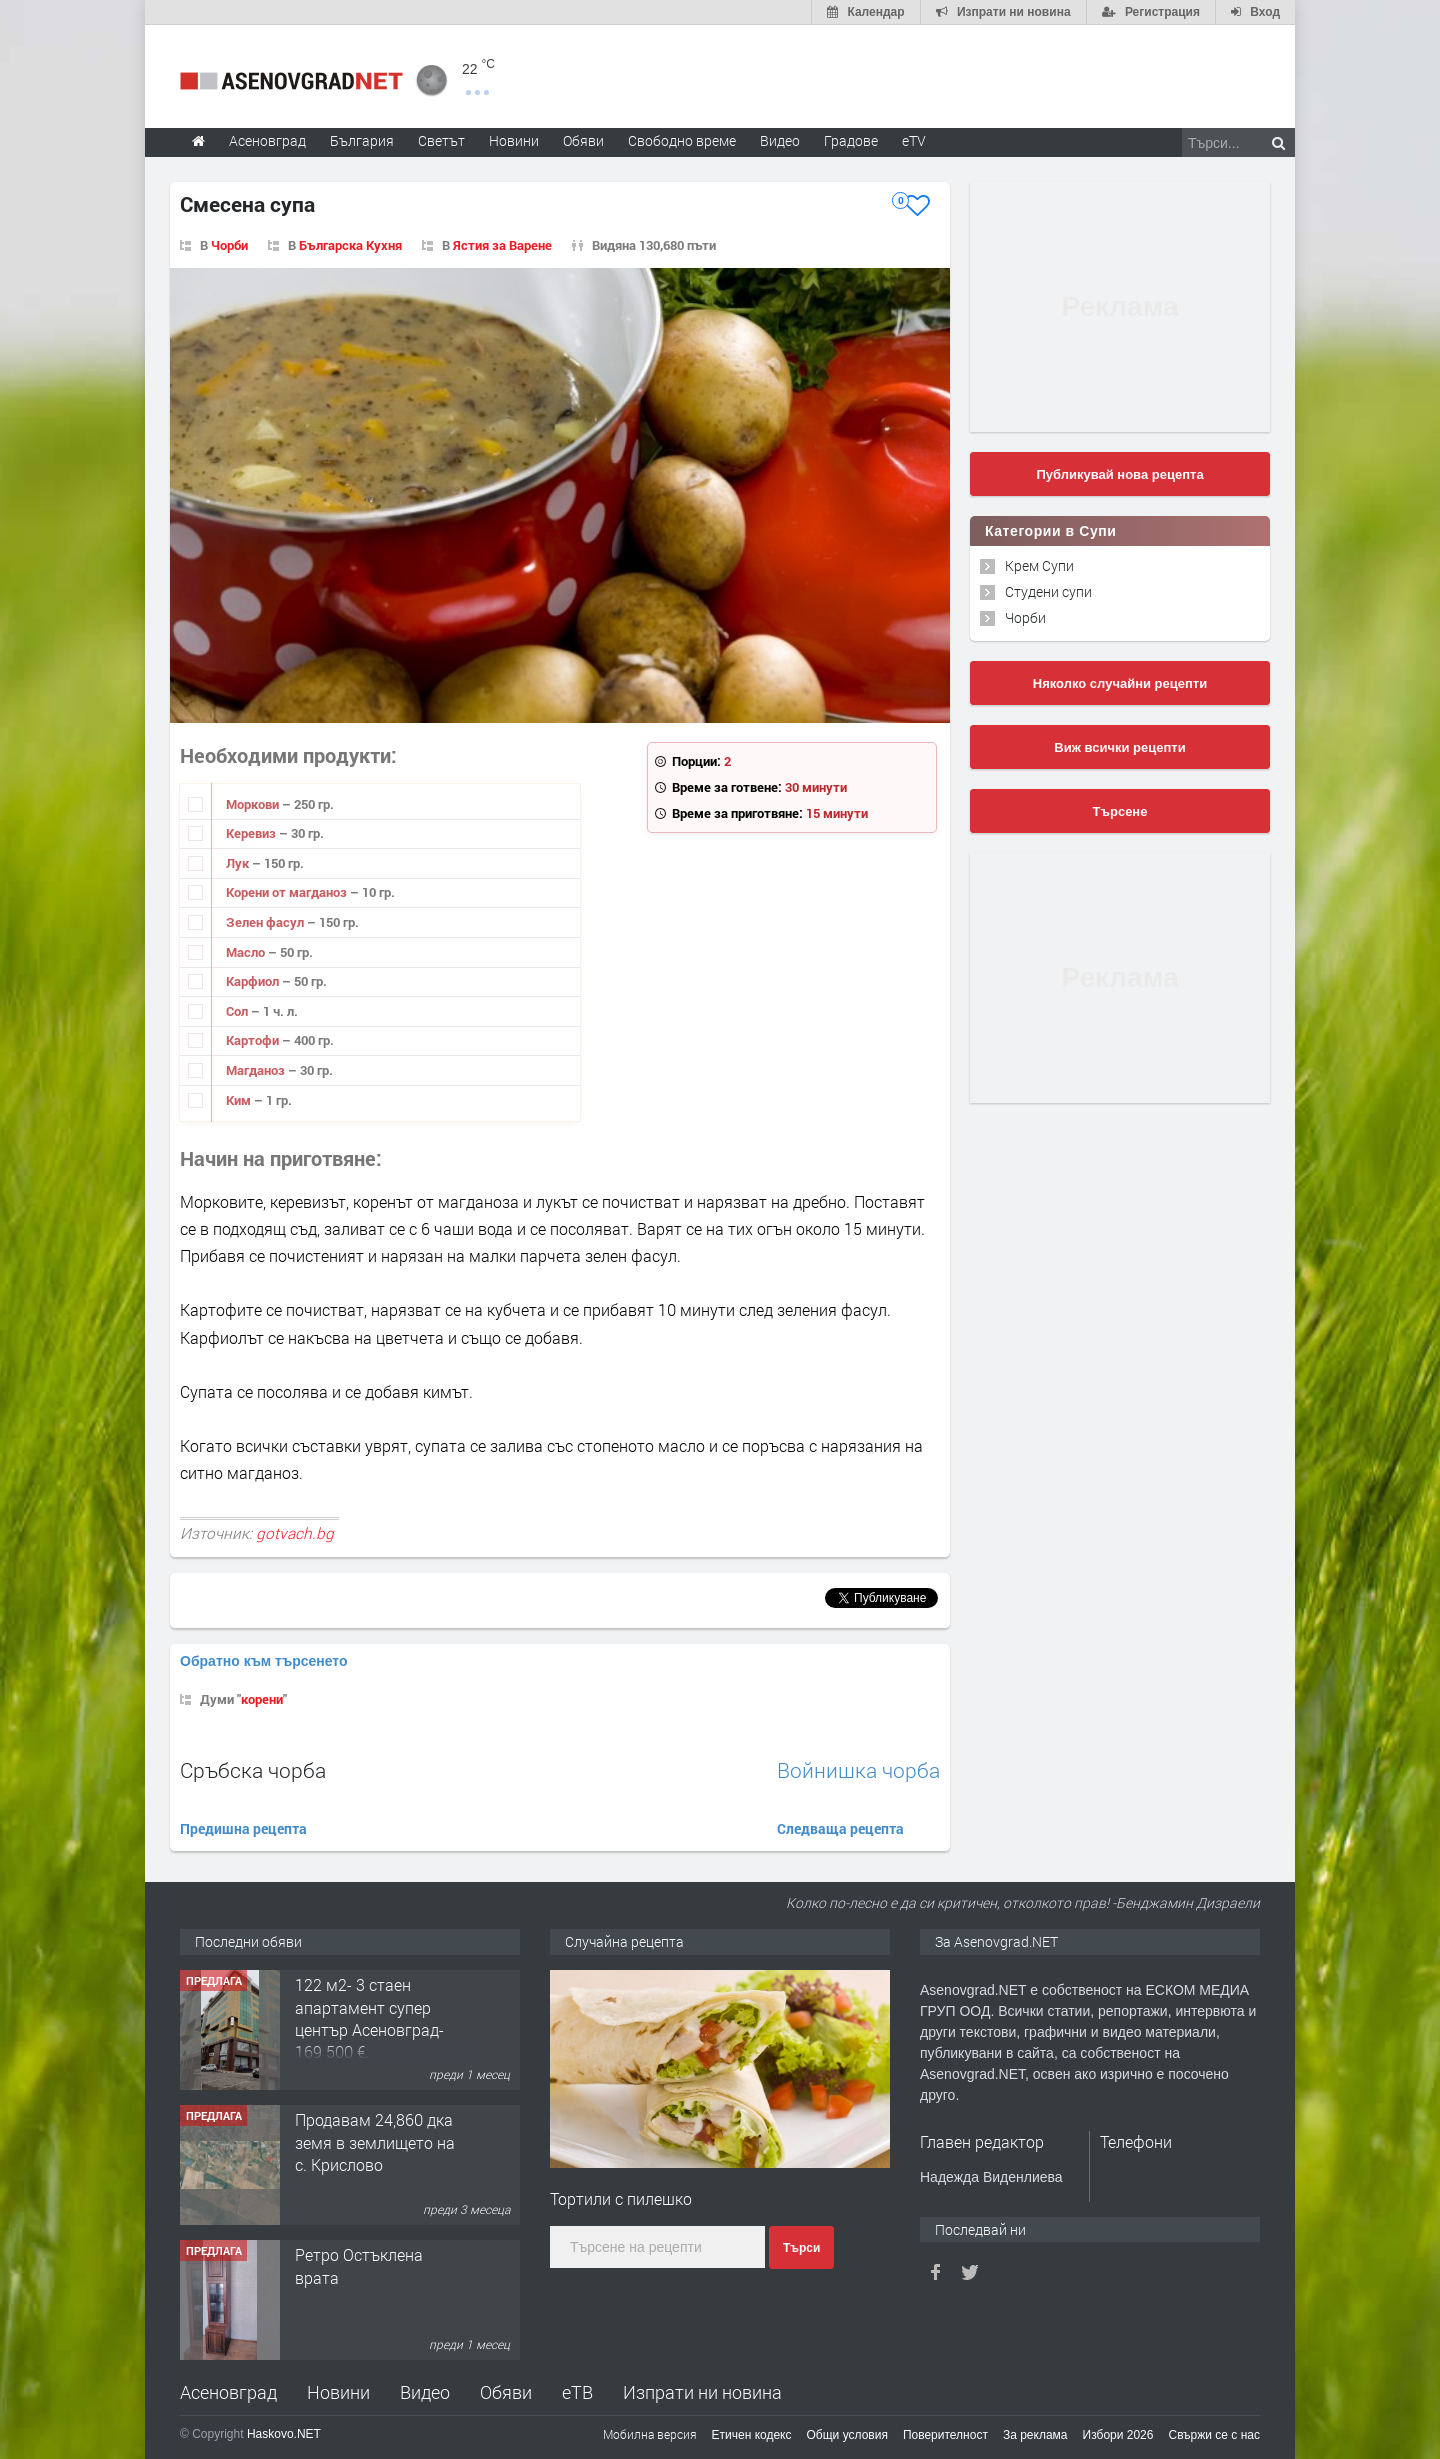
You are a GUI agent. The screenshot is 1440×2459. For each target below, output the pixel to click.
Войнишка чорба (858, 1770)
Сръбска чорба (253, 1770)
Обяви (506, 2392)
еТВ (577, 2392)
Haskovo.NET (284, 2434)
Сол (238, 1011)
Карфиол (254, 981)
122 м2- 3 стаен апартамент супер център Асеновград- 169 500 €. (369, 2018)
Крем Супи (1039, 565)
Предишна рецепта (243, 1828)
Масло (247, 952)
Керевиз (252, 833)
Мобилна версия (650, 2434)
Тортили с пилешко (621, 2198)
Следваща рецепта (840, 1828)
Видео (425, 2392)
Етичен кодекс (752, 2435)
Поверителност (945, 2435)
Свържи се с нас (1214, 2435)
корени (262, 1699)
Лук (239, 863)
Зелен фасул (266, 922)
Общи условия (847, 2435)
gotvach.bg (295, 1533)
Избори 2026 (1118, 2435)
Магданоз (257, 1070)
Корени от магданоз (288, 892)
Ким (240, 1100)
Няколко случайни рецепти (1120, 683)
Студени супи (1048, 591)
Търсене (1120, 811)
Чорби (229, 245)
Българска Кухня (350, 245)
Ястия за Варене (502, 245)
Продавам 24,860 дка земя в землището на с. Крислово (375, 2142)
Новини (514, 140)
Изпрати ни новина (702, 2392)
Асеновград (228, 2392)
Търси (801, 2248)
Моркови (254, 804)
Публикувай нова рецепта (1119, 474)
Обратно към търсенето (264, 1661)
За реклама (1035, 2435)
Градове (851, 140)
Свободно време (682, 140)
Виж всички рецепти (1119, 747)
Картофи (254, 1040)
